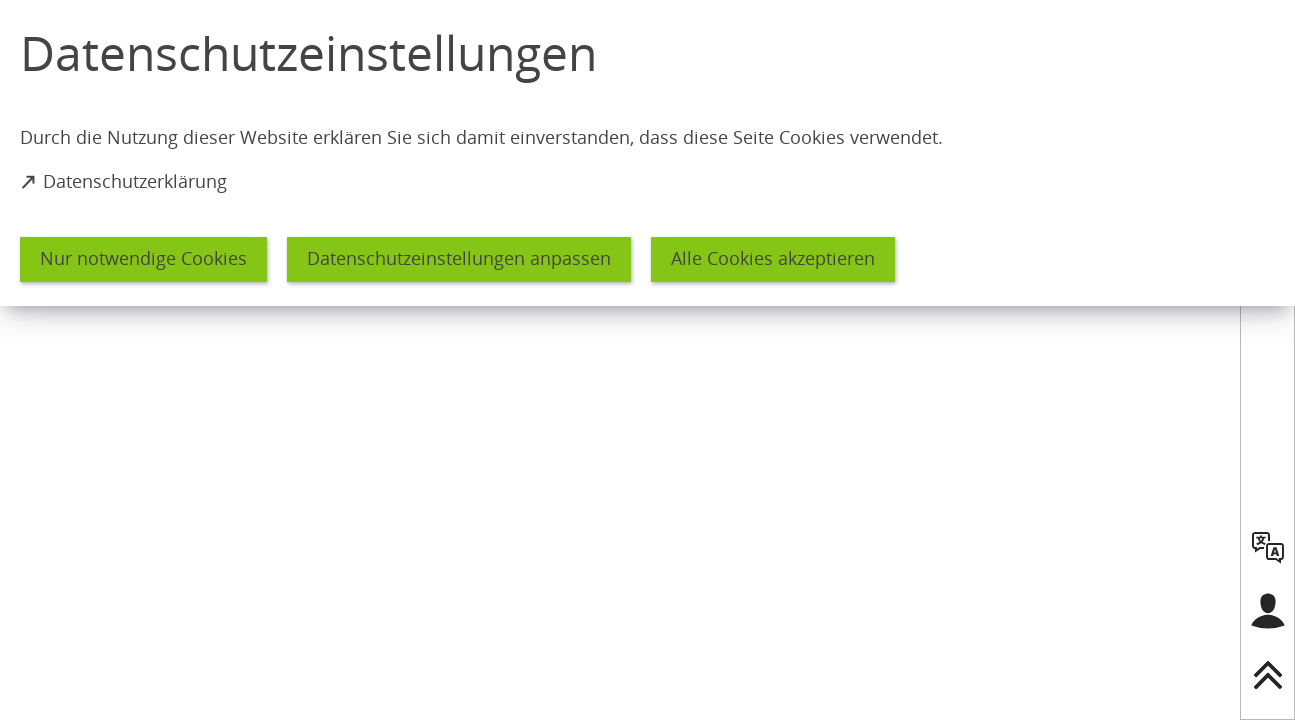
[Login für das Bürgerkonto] (1268, 611)
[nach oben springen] (1268, 675)
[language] (1268, 547)
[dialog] (647, 153)
